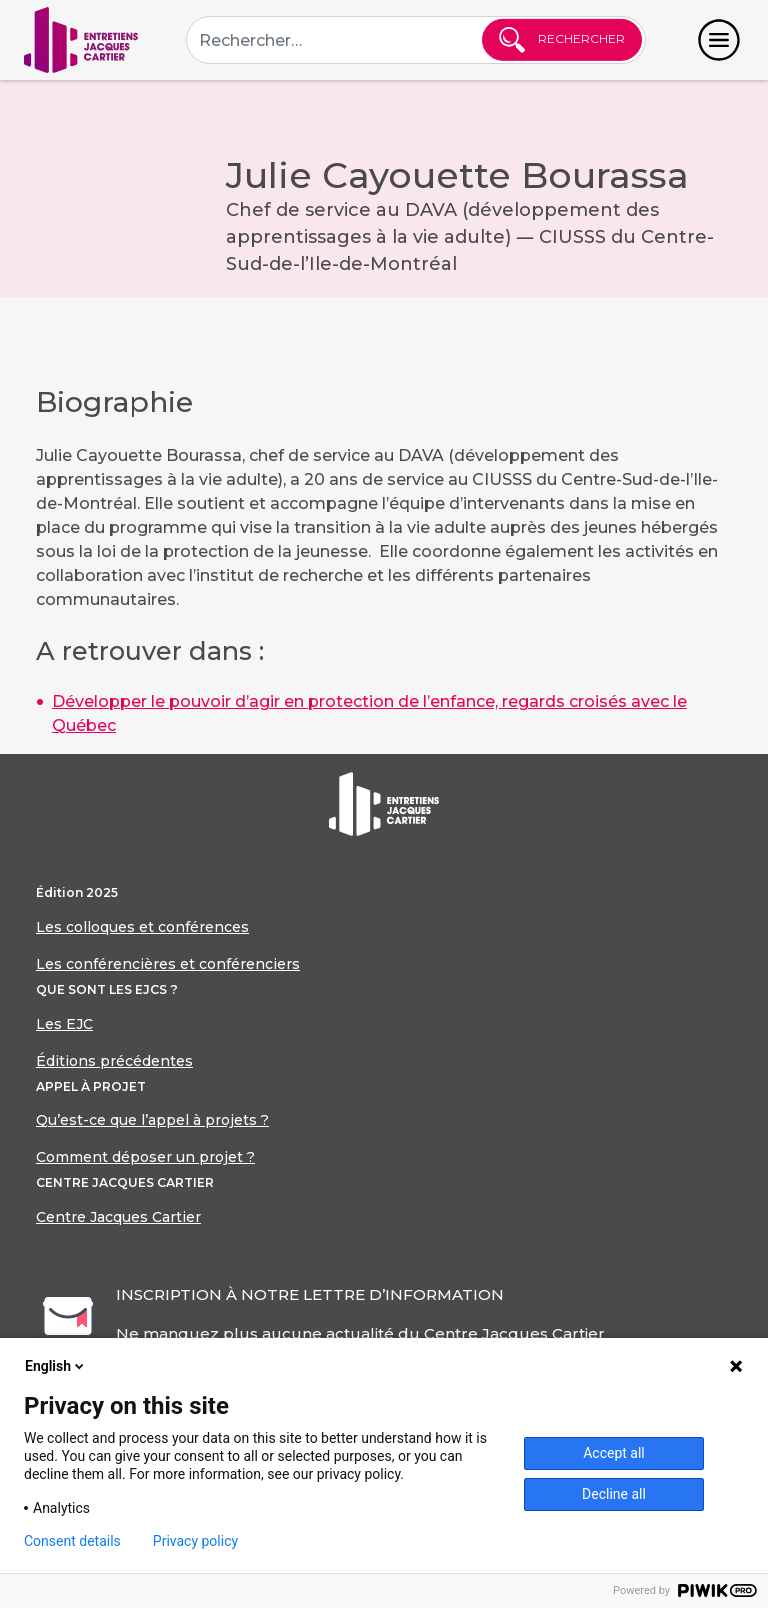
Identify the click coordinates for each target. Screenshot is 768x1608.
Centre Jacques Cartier (118, 1217)
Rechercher (562, 40)
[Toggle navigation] (719, 40)
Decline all (614, 1494)
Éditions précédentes (114, 1061)
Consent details (72, 1541)
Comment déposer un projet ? (145, 1157)
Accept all (614, 1453)
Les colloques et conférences (142, 927)
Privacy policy (195, 1541)
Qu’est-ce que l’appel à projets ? (152, 1120)
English (56, 1366)
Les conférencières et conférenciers (168, 964)
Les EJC (64, 1024)
